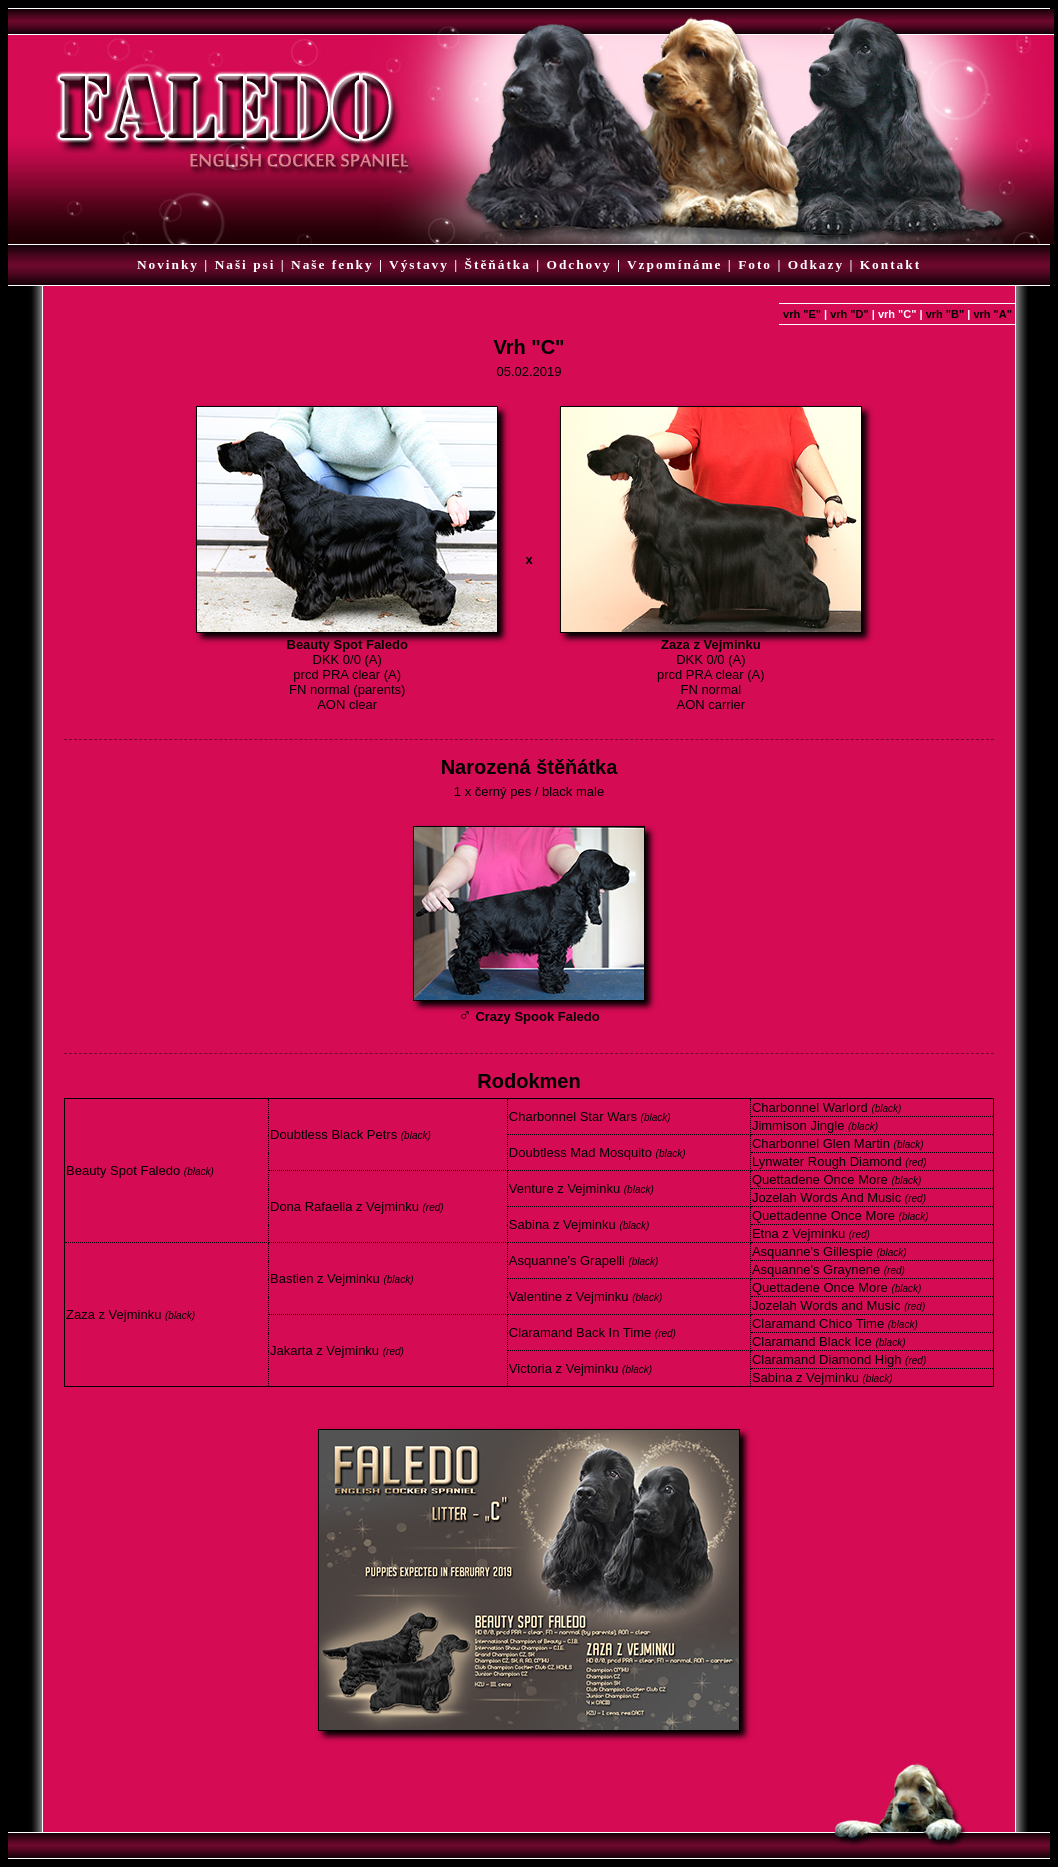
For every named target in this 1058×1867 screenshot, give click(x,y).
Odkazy (816, 264)
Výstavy (419, 264)
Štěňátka (498, 264)
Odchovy (579, 264)
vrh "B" (945, 314)
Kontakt (890, 264)
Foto (755, 264)
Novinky (168, 264)
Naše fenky (332, 264)
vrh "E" (802, 314)
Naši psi (245, 264)
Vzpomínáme (675, 264)
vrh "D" (849, 314)
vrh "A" (992, 314)
